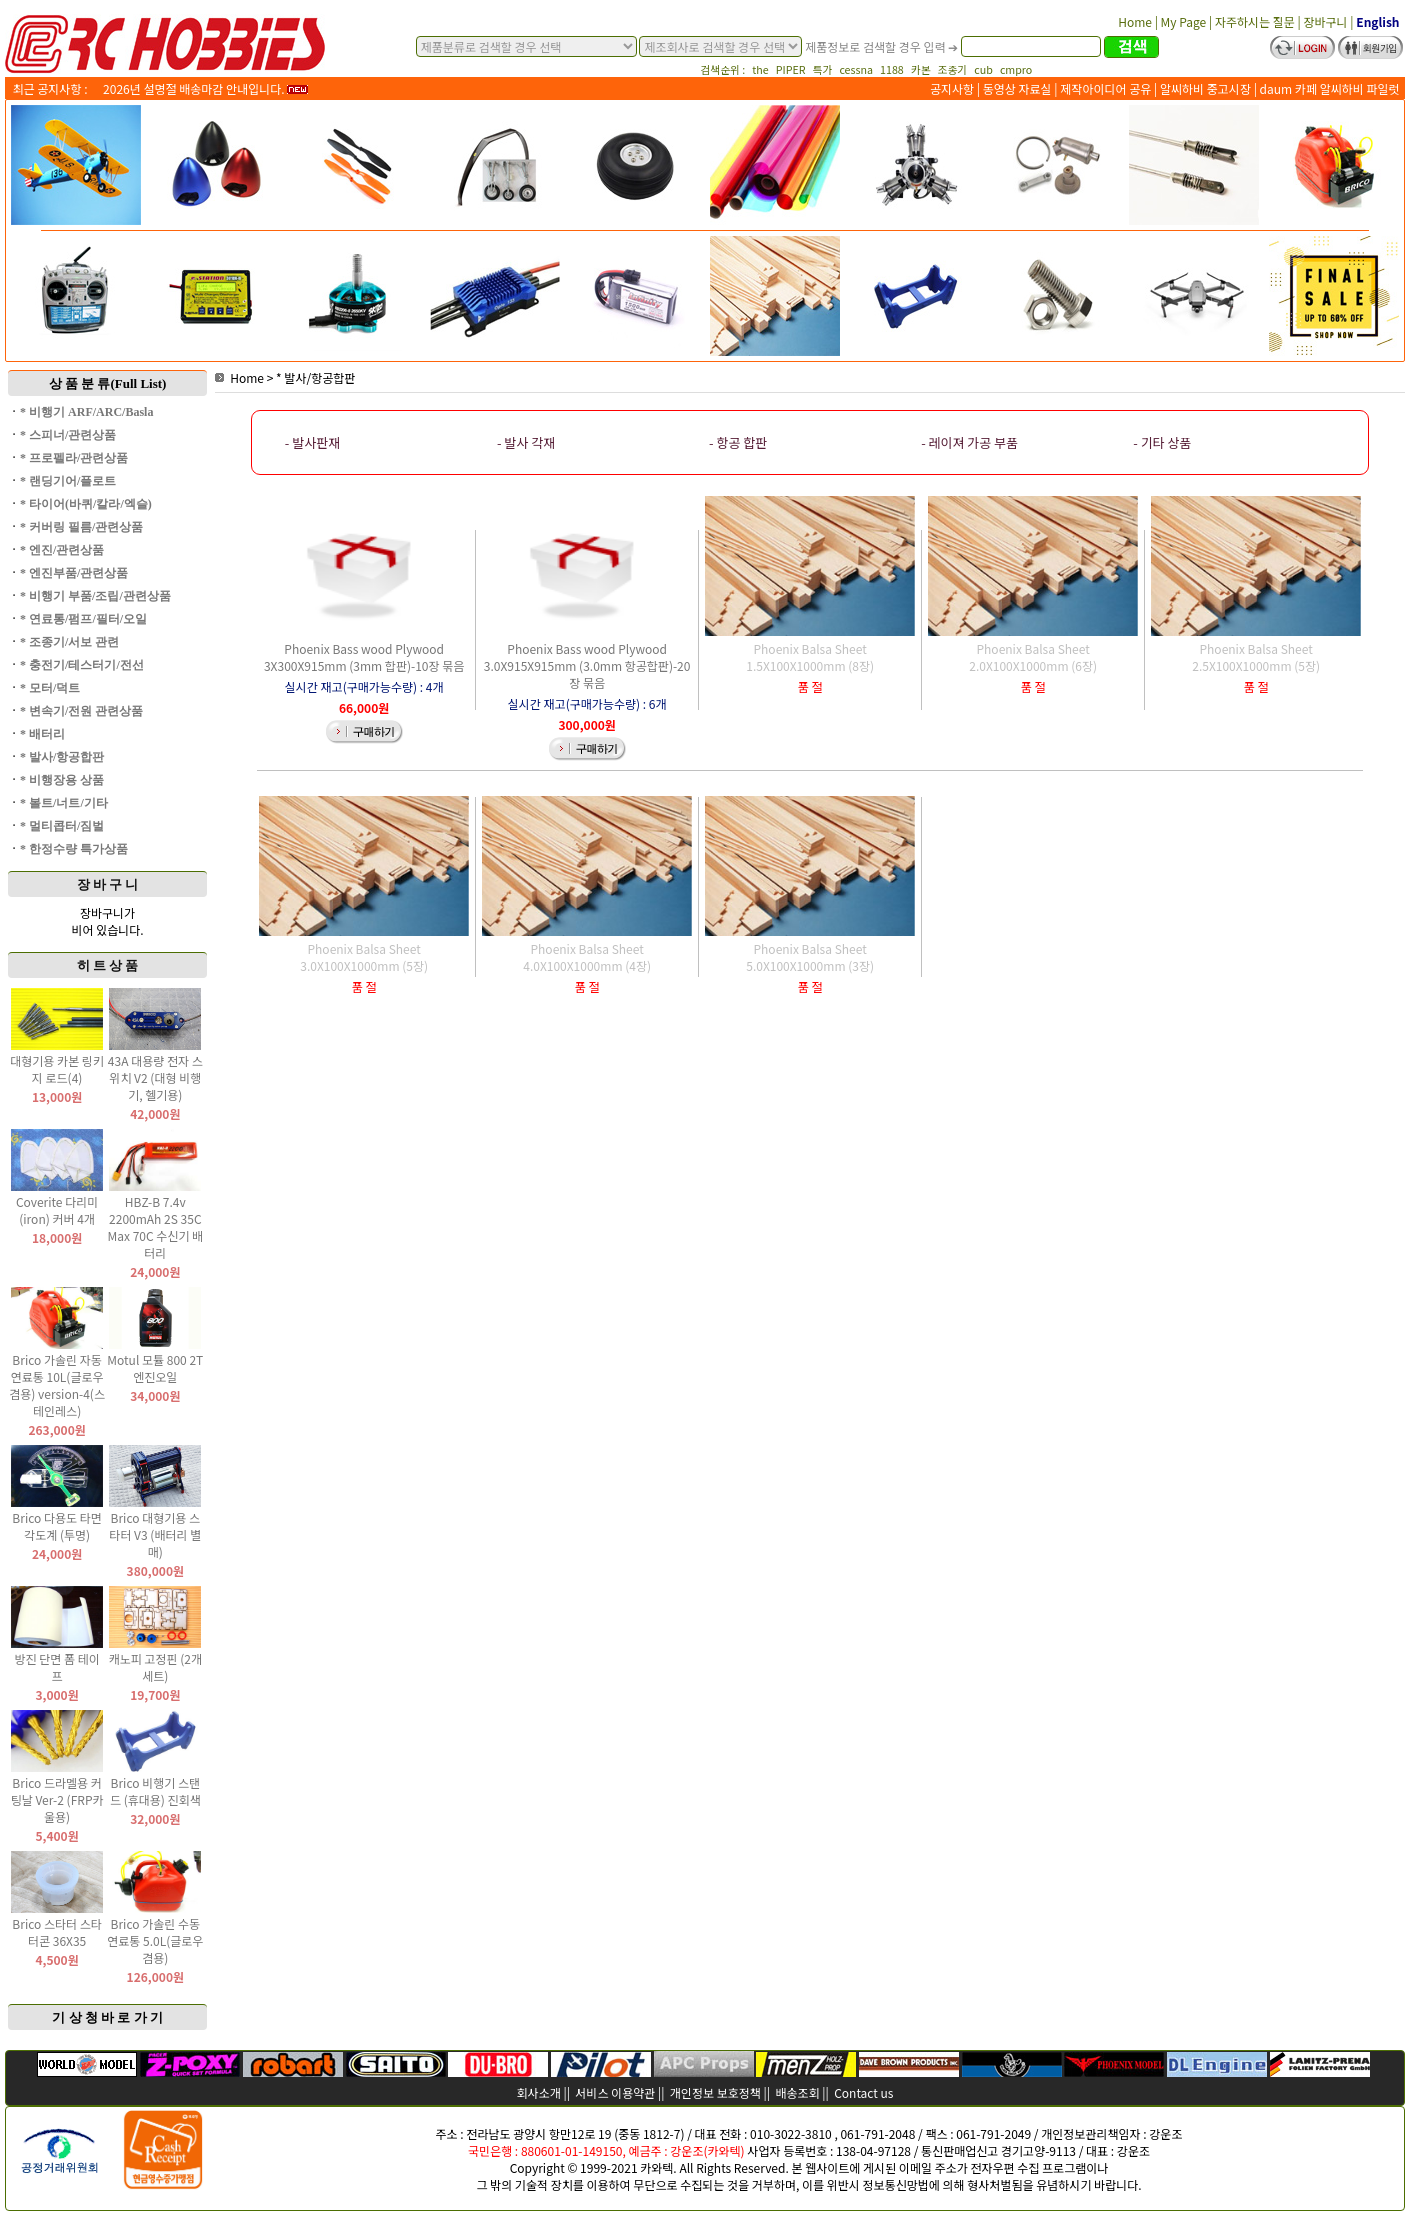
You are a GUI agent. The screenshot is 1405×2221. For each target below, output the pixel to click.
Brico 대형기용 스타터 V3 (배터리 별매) (155, 1534)
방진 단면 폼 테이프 (56, 1667)
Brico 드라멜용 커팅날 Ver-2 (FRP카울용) (57, 1799)
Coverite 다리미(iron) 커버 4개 (57, 1210)
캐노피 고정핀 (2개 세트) (155, 1667)
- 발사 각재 (526, 442)
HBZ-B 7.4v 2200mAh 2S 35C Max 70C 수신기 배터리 (155, 1227)
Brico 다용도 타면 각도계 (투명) (57, 1526)
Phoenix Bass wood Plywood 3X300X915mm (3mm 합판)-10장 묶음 (364, 657)
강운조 (1165, 2133)
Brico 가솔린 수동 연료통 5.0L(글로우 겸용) (155, 1940)
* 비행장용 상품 (62, 780)
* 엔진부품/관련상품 (74, 573)
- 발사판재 (312, 442)
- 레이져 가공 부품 (969, 442)
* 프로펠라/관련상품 (74, 458)
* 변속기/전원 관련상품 (81, 711)
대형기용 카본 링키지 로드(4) (57, 1069)
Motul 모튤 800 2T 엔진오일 (155, 1368)
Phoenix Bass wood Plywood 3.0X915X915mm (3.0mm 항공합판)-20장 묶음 (587, 665)
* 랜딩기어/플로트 (68, 481)
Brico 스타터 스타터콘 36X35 (57, 1932)
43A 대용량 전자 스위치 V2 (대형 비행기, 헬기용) (155, 1077)
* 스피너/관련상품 (68, 435)
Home (239, 377)
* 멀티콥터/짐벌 (62, 826)
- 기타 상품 (1162, 442)
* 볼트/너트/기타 (64, 803)
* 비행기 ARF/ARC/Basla (86, 412)
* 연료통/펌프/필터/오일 (83, 619)
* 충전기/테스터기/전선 (82, 665)
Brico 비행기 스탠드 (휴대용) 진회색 (155, 1791)
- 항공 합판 (738, 442)
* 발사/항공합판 (62, 757)
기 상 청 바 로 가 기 (107, 2017)
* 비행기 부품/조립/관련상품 (95, 596)
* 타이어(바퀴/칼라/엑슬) (86, 504)
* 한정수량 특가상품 (74, 849)
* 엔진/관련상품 (62, 550)
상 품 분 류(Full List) (108, 383)
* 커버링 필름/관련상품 (81, 527)
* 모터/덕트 (50, 688)
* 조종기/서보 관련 (69, 642)
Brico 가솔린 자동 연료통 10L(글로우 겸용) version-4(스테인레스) (57, 1385)
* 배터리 (42, 734)
